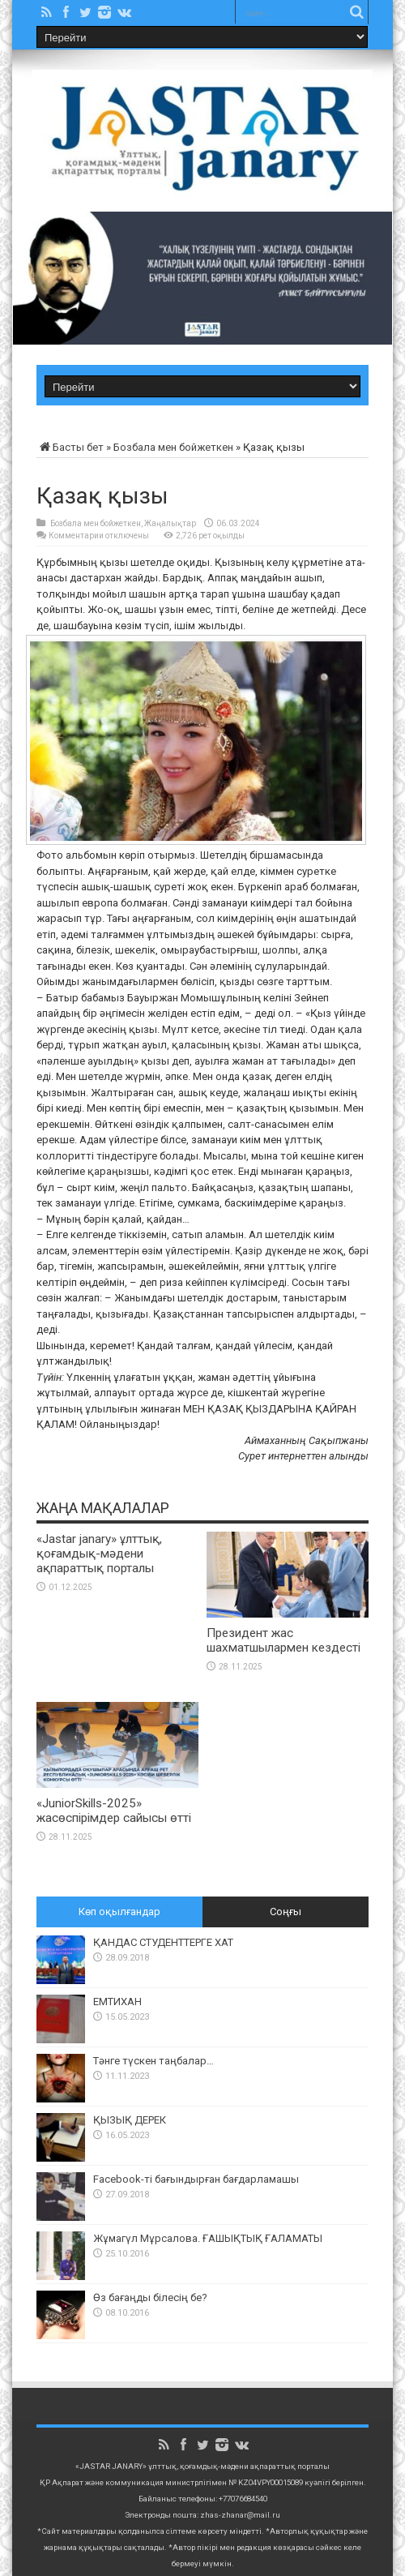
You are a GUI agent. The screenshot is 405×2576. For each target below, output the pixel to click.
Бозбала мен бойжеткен (173, 447)
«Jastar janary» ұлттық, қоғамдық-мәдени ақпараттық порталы (99, 1553)
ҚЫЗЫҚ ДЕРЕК (129, 2120)
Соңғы (285, 1911)
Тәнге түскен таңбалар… (153, 2061)
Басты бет (70, 447)
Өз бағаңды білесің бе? (150, 2297)
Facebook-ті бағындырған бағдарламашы (196, 2179)
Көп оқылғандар (119, 1911)
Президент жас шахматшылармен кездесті (283, 1640)
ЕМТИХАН (117, 2001)
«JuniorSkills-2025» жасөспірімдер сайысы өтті (113, 1810)
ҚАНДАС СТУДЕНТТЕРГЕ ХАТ (163, 1942)
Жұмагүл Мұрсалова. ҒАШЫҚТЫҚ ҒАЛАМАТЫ (207, 2238)
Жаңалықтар (170, 523)
